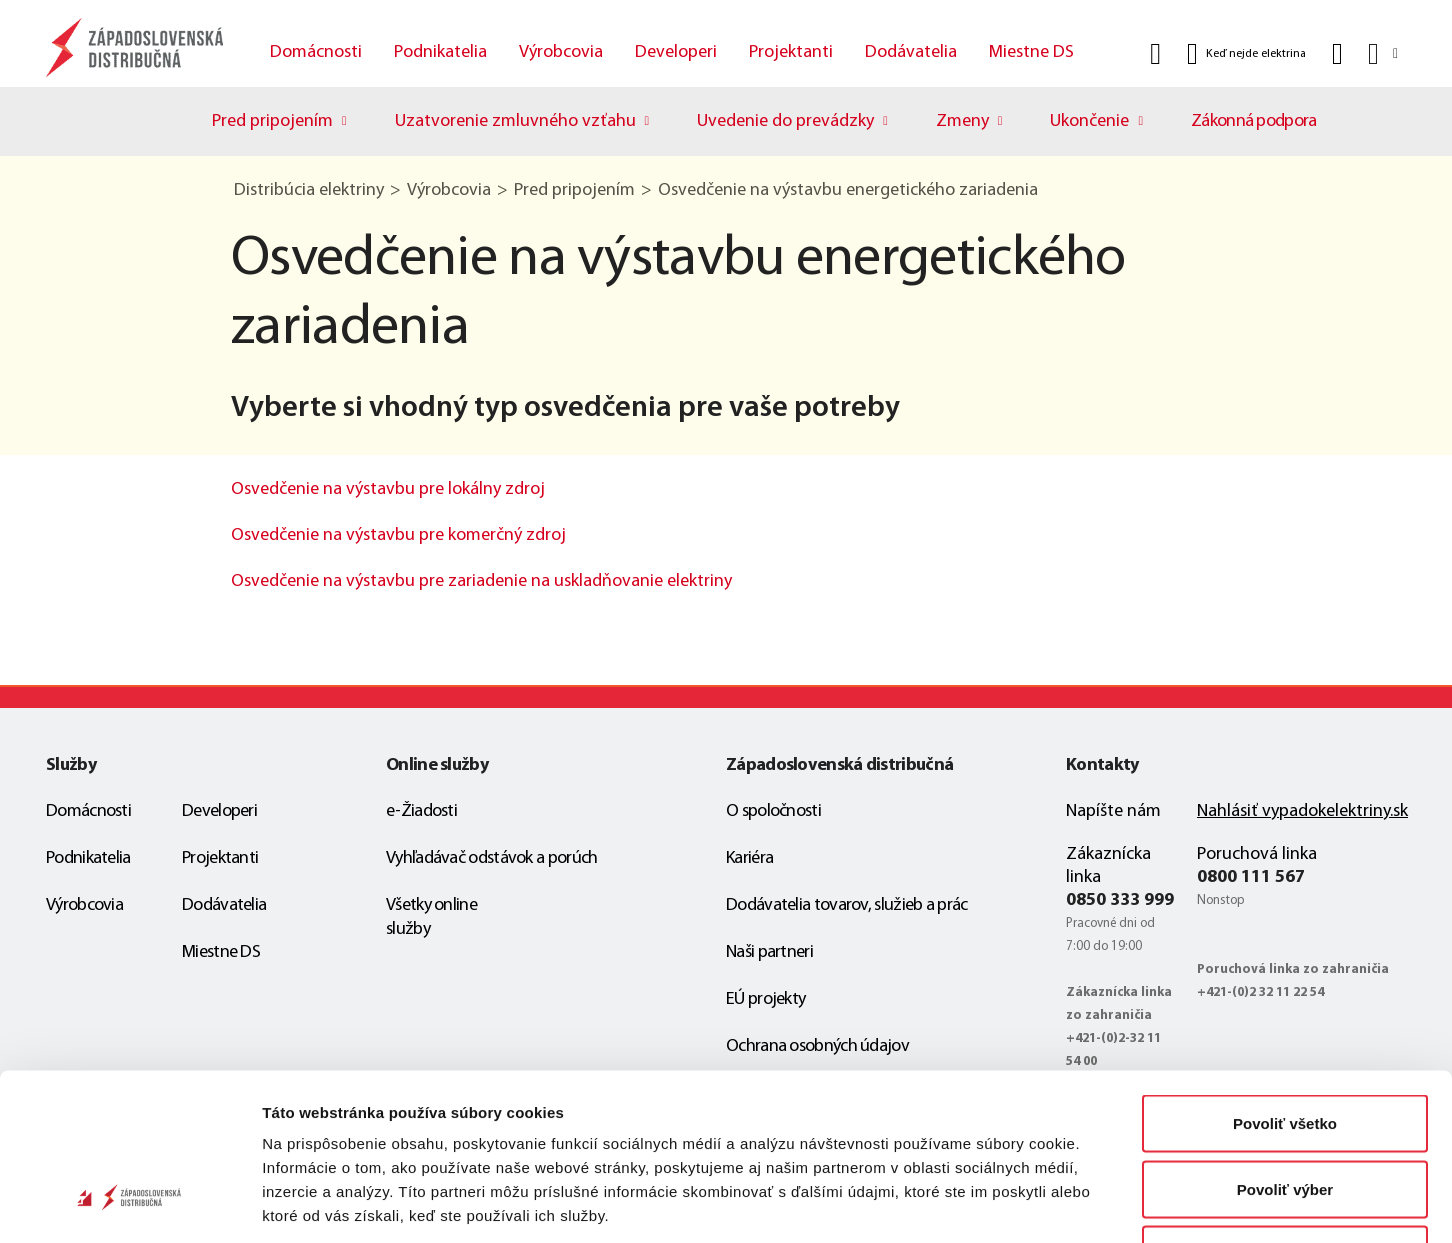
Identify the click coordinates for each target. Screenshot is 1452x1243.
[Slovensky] (1381, 53)
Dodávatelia (911, 52)
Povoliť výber (1285, 1046)
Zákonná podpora (1254, 121)
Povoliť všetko (1285, 980)
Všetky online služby (431, 917)
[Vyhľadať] (1155, 54)
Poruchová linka (1257, 854)
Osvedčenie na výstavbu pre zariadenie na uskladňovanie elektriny (481, 581)
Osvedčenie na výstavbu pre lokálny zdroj (388, 489)
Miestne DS (1031, 52)
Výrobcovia (561, 52)
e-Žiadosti (421, 811)
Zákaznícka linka (1108, 866)
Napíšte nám (1113, 811)
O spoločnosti (773, 811)
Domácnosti (316, 52)
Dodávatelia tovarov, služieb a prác (847, 905)
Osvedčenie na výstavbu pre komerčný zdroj (398, 535)
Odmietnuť (1284, 1111)
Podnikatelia (440, 52)
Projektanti (791, 52)
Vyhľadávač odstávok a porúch (491, 858)
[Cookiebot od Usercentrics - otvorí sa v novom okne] (129, 1204)
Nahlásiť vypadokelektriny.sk (1302, 811)
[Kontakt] (1337, 54)
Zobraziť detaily (1045, 1203)
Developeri (676, 52)
